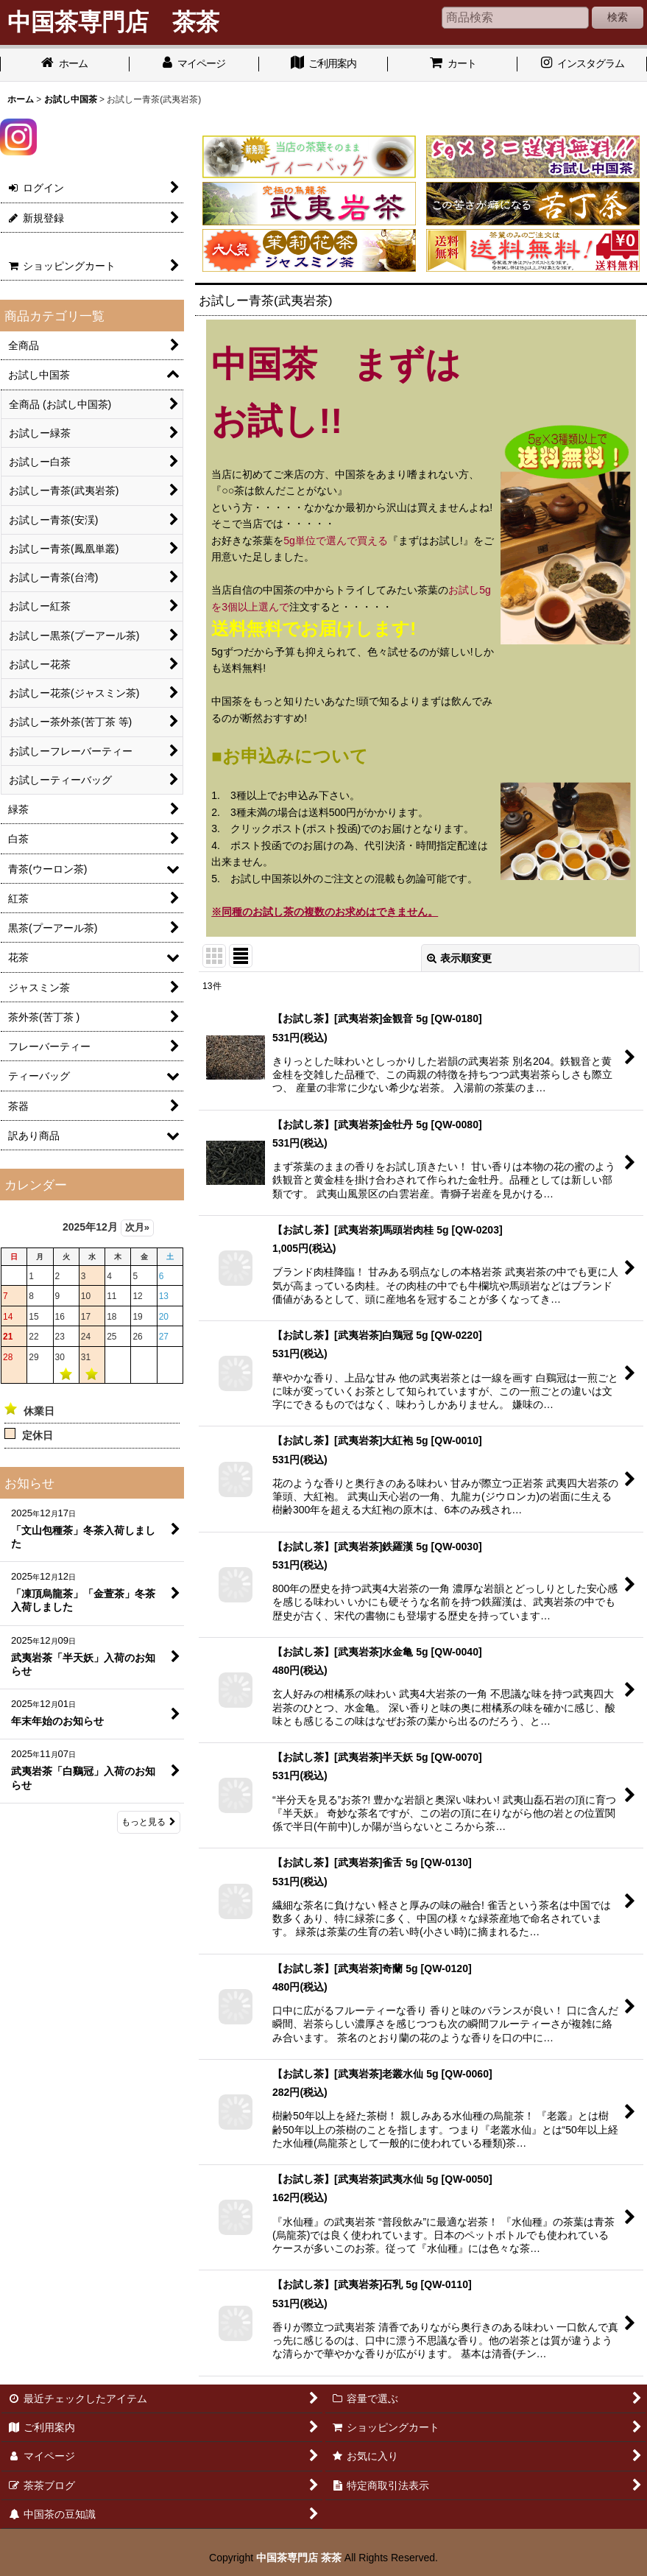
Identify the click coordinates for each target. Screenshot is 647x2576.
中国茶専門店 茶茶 (299, 2557)
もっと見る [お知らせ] (148, 1822)
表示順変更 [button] (459, 958)
